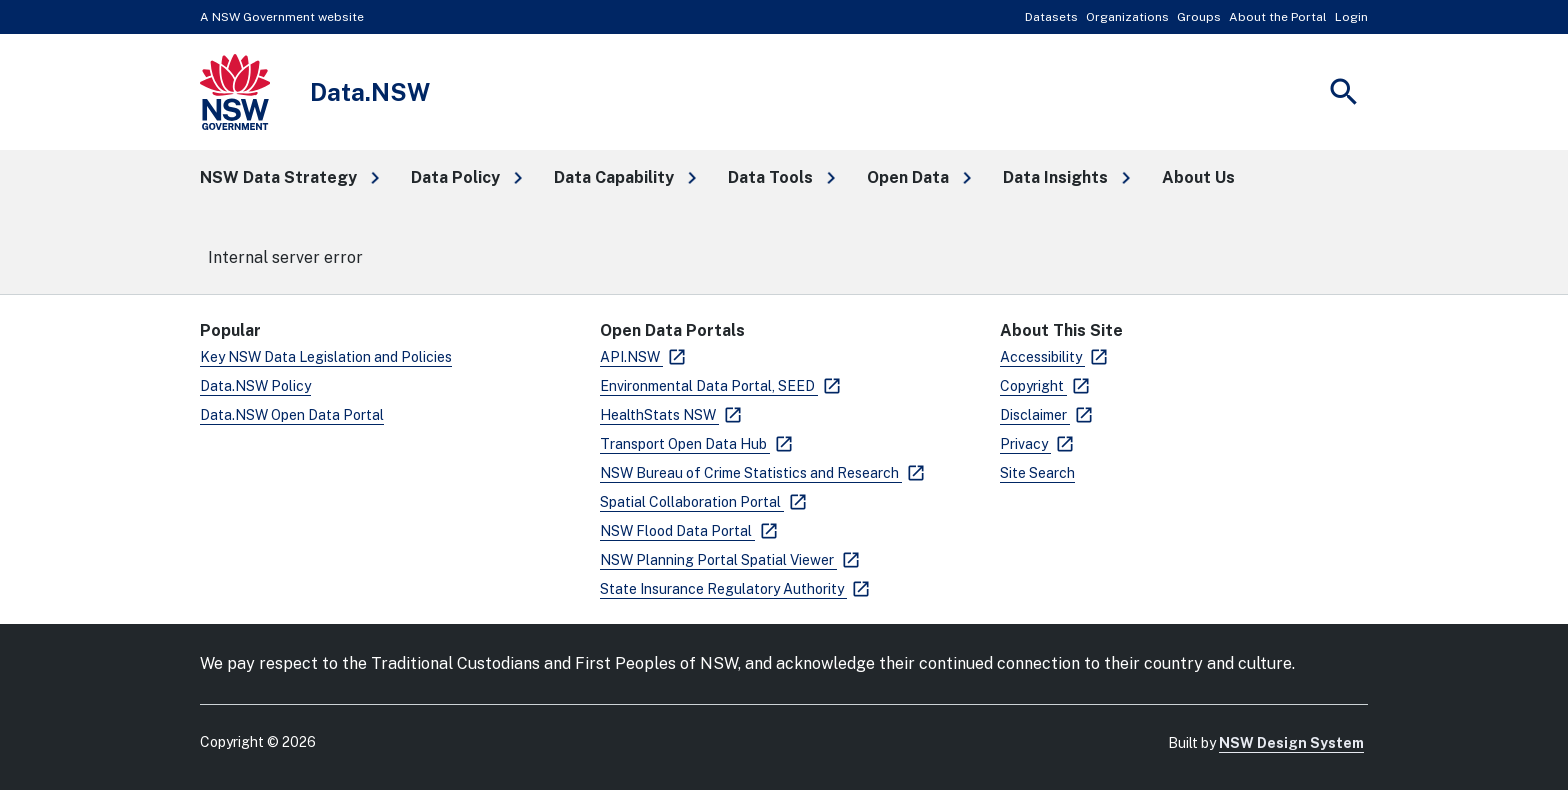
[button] (289, 178)
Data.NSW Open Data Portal (292, 415)
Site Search (1037, 473)
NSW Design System (1291, 743)
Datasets (1051, 17)
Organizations (1127, 17)
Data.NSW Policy (255, 386)
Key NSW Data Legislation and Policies (326, 357)
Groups (1199, 17)
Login (1351, 17)
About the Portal (1278, 17)
